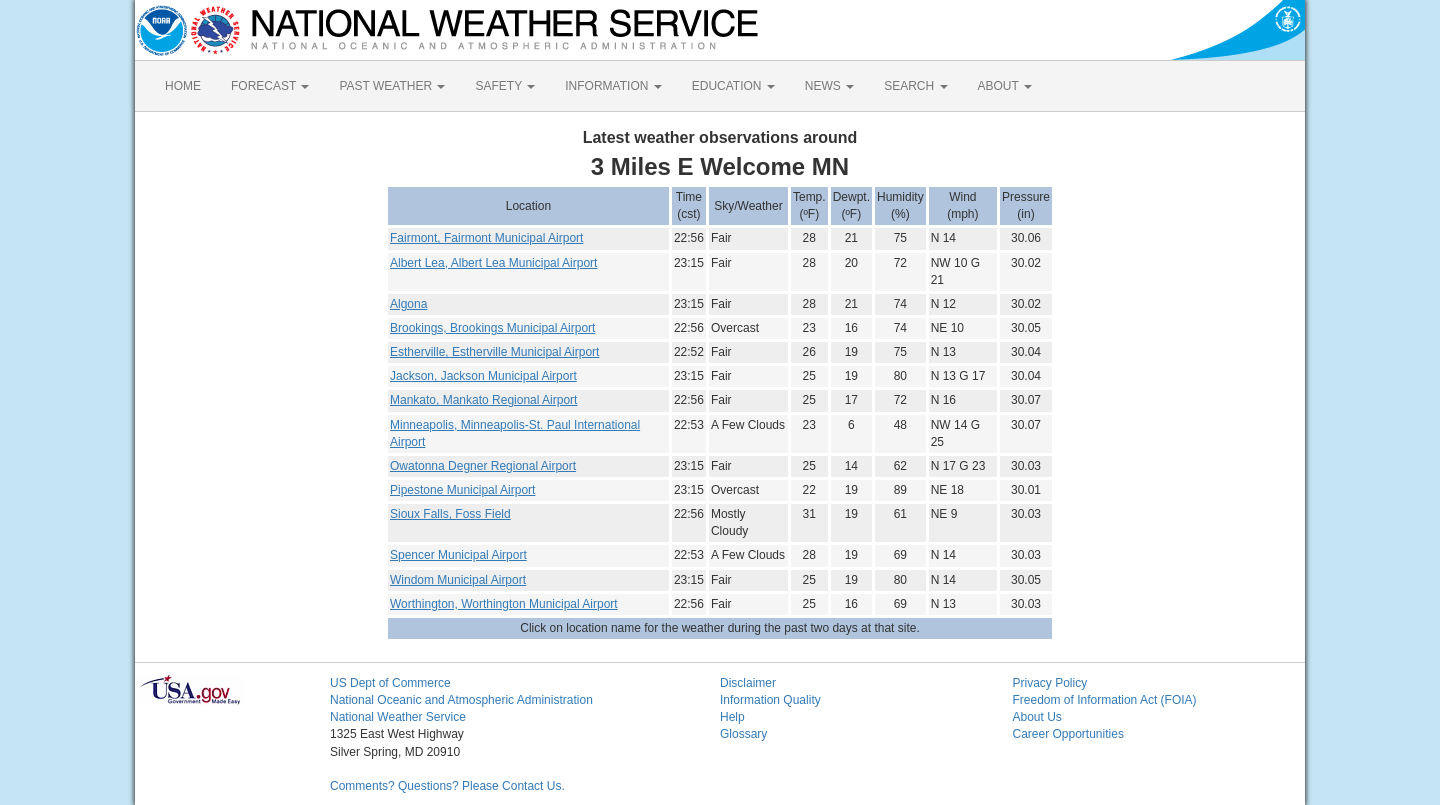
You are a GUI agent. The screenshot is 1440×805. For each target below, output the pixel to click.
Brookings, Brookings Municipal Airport (492, 328)
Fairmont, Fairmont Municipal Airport (486, 238)
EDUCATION (733, 86)
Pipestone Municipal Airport (462, 490)
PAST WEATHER (392, 86)
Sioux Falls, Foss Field (450, 514)
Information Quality (770, 700)
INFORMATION (613, 86)
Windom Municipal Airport (458, 580)
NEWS (829, 86)
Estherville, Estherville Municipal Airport (494, 352)
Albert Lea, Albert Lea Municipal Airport (493, 263)
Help (732, 717)
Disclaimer (748, 683)
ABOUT (1005, 86)
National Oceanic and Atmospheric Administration (461, 700)
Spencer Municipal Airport (458, 555)
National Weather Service (398, 717)
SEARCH (915, 86)
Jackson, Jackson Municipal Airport (483, 376)
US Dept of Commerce (390, 683)
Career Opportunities (1068, 734)
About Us (1037, 717)
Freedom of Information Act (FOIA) (1105, 700)
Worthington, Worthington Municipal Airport (504, 604)
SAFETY (505, 86)
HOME (183, 86)
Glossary (743, 734)
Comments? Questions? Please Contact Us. (447, 786)
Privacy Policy (1050, 683)
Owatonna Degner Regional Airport (483, 466)
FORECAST (270, 86)
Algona (408, 304)
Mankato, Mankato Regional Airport (483, 400)
